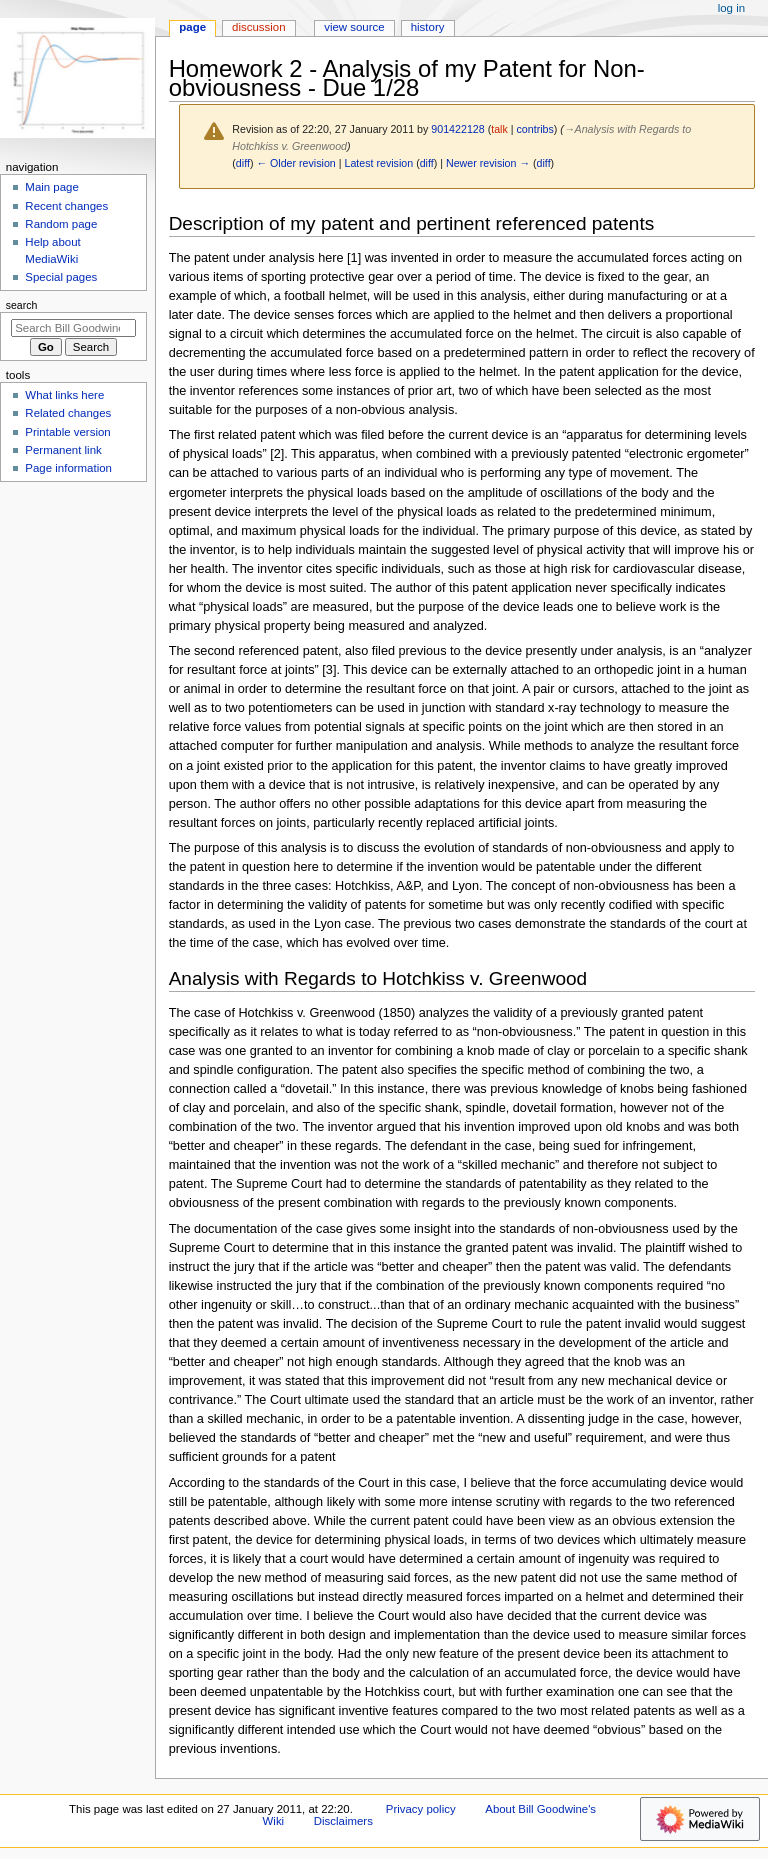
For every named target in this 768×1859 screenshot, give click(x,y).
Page (192, 27)
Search (22, 305)
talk (499, 129)
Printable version (67, 432)
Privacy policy (421, 1809)
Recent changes (66, 206)
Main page (52, 187)
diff (243, 163)
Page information (68, 468)
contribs (535, 129)
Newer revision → (488, 163)
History (428, 27)
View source (354, 27)
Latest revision (378, 163)
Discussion (258, 27)
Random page (61, 224)
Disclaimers (343, 1821)
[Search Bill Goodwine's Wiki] (73, 328)
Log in (731, 8)
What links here (64, 395)
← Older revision (295, 163)
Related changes (68, 413)
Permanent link (63, 450)
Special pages (61, 277)
